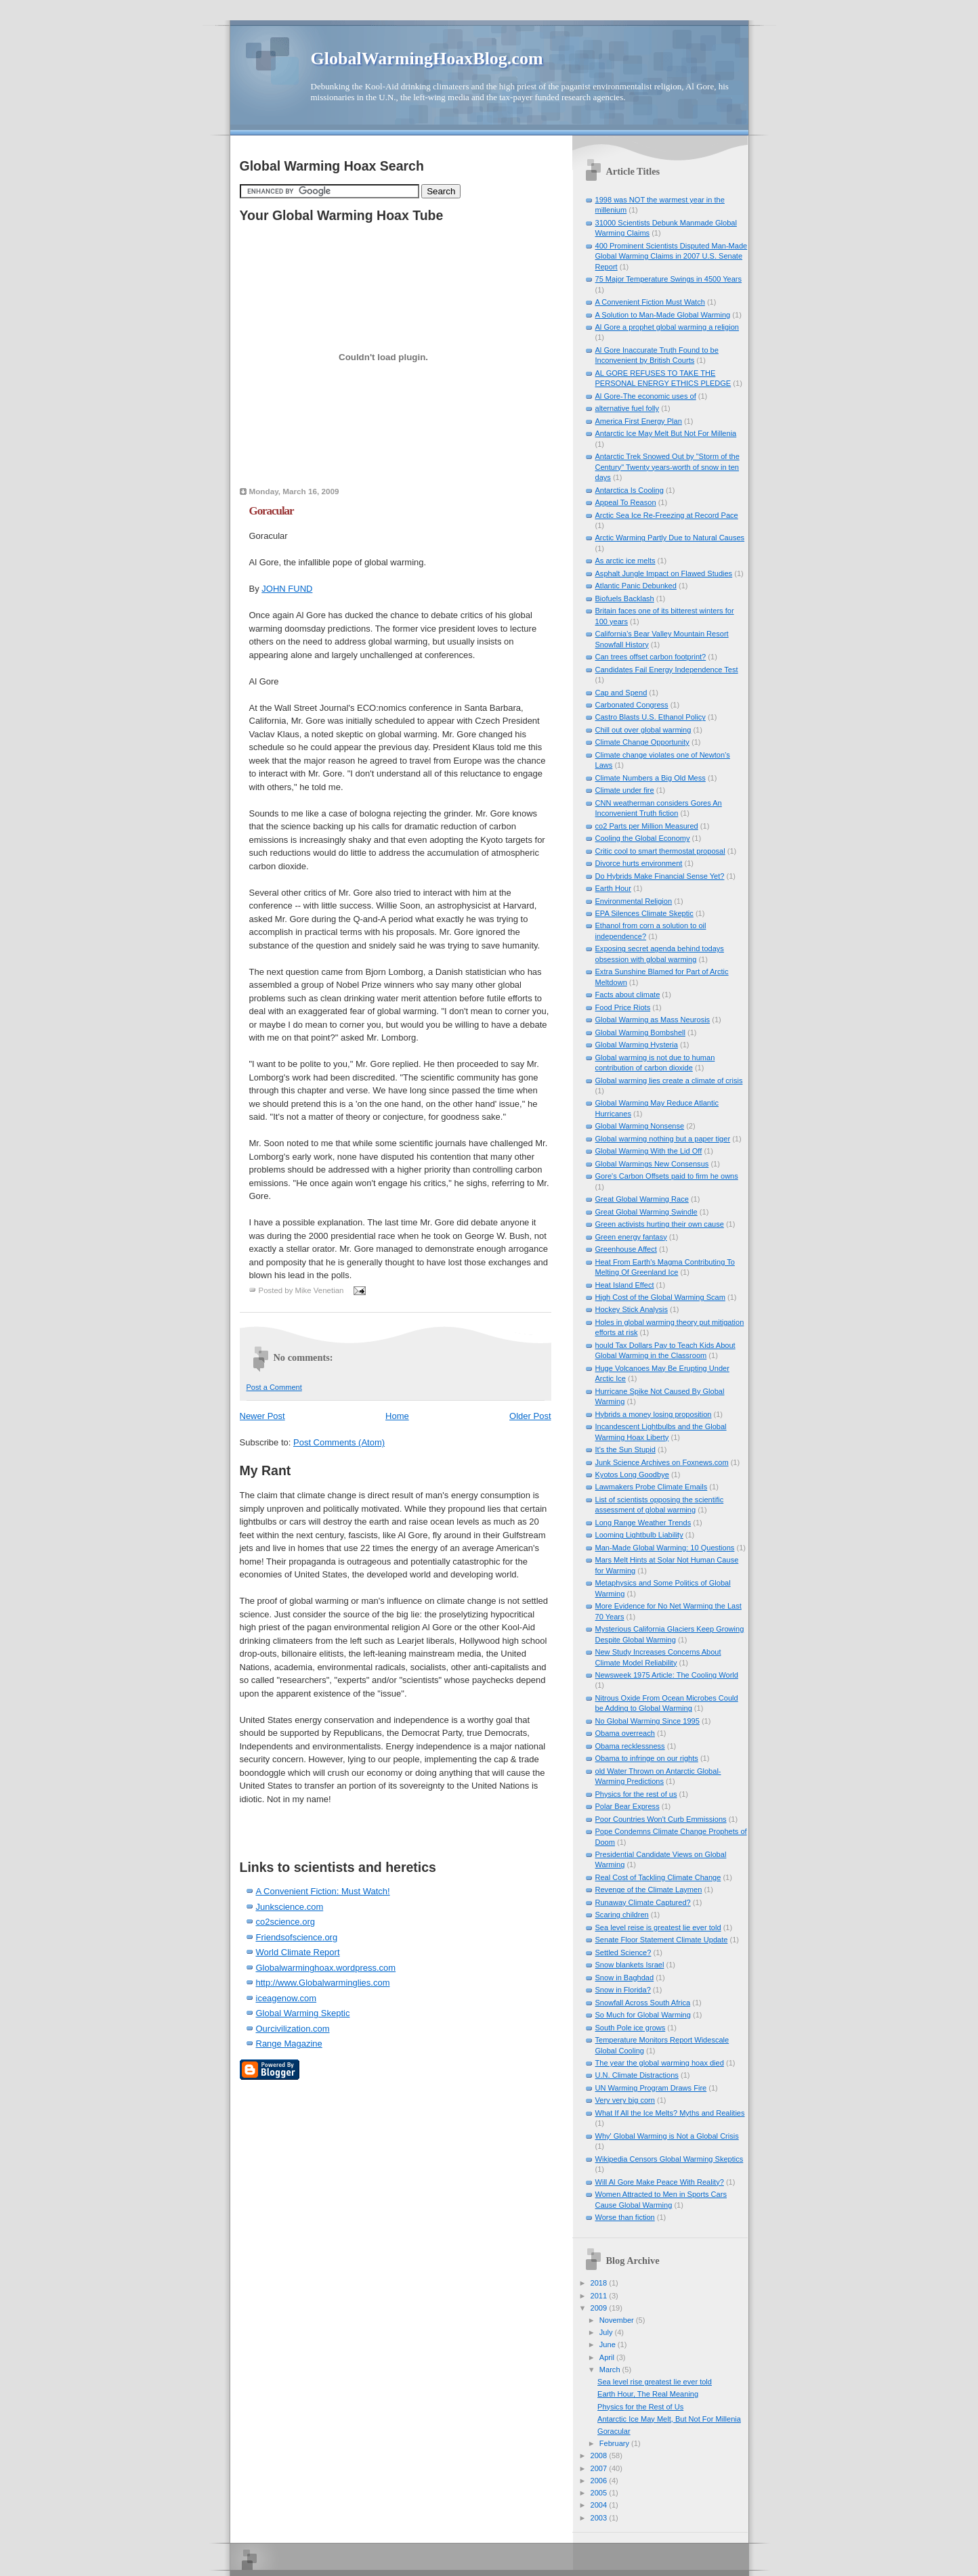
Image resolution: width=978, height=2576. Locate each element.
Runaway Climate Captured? (643, 1902)
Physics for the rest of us (636, 1794)
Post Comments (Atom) (339, 1442)
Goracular (271, 510)
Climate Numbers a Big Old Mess (650, 778)
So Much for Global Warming (643, 2015)
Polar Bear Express (627, 1806)
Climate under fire (624, 790)
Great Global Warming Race (642, 1199)
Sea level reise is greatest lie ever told (658, 1927)
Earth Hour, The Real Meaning (647, 2394)
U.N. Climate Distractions (637, 2075)
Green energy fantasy (631, 1237)
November (617, 2320)
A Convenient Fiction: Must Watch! (323, 1891)
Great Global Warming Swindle (646, 1212)
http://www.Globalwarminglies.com (323, 1983)
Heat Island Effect (624, 1285)
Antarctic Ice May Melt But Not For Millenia (666, 433)
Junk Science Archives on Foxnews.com (662, 1462)
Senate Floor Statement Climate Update (661, 1940)
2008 (600, 2455)
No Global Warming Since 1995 (647, 1721)
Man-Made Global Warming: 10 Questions (665, 1548)
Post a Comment (274, 1387)
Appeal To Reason (625, 502)
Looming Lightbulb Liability (639, 1535)
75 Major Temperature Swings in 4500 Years (668, 279)
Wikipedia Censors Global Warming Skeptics (669, 2159)
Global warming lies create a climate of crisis (669, 1080)
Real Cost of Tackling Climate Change (658, 1877)
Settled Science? (623, 1952)
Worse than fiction (625, 2217)
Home (397, 1416)
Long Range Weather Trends (643, 1523)
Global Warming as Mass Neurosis (652, 1020)
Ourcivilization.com (293, 2029)
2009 (600, 2308)
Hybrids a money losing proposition (653, 1414)
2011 (600, 2296)
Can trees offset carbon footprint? (650, 657)
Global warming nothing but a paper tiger (663, 1139)
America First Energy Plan (638, 421)
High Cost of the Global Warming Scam (660, 1297)
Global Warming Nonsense (640, 1126)
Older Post (530, 1416)
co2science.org (285, 1922)
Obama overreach (625, 1733)
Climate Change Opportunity (642, 742)
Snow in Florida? (623, 1990)
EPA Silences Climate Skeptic (644, 913)
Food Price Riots (623, 1007)
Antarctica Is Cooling (629, 490)
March (610, 2369)
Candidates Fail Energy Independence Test (666, 669)
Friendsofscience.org (297, 1937)
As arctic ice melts (625, 560)
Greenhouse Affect (626, 1249)
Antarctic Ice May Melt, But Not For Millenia (669, 2419)
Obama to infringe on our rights (646, 1758)
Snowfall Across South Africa (643, 2003)
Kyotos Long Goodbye (632, 1474)
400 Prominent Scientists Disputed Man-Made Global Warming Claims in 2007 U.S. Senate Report (671, 256)
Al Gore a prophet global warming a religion (667, 327)
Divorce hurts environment (639, 863)
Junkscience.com (290, 1907)
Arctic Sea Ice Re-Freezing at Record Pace (666, 515)
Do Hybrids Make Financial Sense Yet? (660, 876)
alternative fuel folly (627, 408)
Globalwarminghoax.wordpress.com (326, 1968)
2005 (600, 2493)
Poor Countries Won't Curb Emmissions (661, 1819)
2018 (600, 2283)
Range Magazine (289, 2043)
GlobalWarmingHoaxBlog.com (427, 58)
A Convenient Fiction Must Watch (650, 302)
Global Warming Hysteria (636, 1045)
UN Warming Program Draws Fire (651, 2088)
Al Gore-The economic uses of (645, 396)
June (608, 2344)
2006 (600, 2480)
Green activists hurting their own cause (659, 1224)
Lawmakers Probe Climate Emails (651, 1487)
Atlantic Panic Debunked (636, 586)
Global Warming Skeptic (303, 2013)
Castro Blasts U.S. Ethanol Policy (650, 717)
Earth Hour (613, 888)
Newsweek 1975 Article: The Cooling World (666, 1675)
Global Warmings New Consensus (652, 1164)
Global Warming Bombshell (640, 1032)
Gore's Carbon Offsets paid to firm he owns (666, 1176)
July (607, 2332)
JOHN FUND (286, 589)
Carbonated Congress (631, 705)
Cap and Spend (621, 693)
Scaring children (622, 1915)
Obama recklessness (630, 1746)
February (615, 2443)
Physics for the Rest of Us (640, 2407)
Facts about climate (627, 994)
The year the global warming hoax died (659, 2063)
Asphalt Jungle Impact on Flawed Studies (664, 573)
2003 (600, 2518)
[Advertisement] (319, 1826)
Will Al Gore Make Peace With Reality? (659, 2182)
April (607, 2357)
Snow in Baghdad (624, 1977)
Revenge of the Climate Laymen (648, 1889)
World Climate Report (298, 1952)
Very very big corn (625, 2100)
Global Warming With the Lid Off (648, 1151)
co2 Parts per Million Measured (646, 826)
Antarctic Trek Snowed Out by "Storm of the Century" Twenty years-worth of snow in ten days (667, 466)
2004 (600, 2505)
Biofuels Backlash (624, 598)
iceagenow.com (286, 1998)
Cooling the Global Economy (642, 838)
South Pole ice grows (630, 2028)
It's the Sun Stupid (625, 1449)
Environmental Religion (634, 901)
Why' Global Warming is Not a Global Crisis (667, 2136)
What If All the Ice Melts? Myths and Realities (670, 2113)
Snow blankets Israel (629, 1965)
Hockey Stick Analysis (631, 1309)
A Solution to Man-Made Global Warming (663, 315)
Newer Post (262, 1416)
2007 (600, 2468)
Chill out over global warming (643, 730)
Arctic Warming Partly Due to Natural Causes (670, 537)
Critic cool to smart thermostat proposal (660, 851)
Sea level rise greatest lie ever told (654, 2382)
